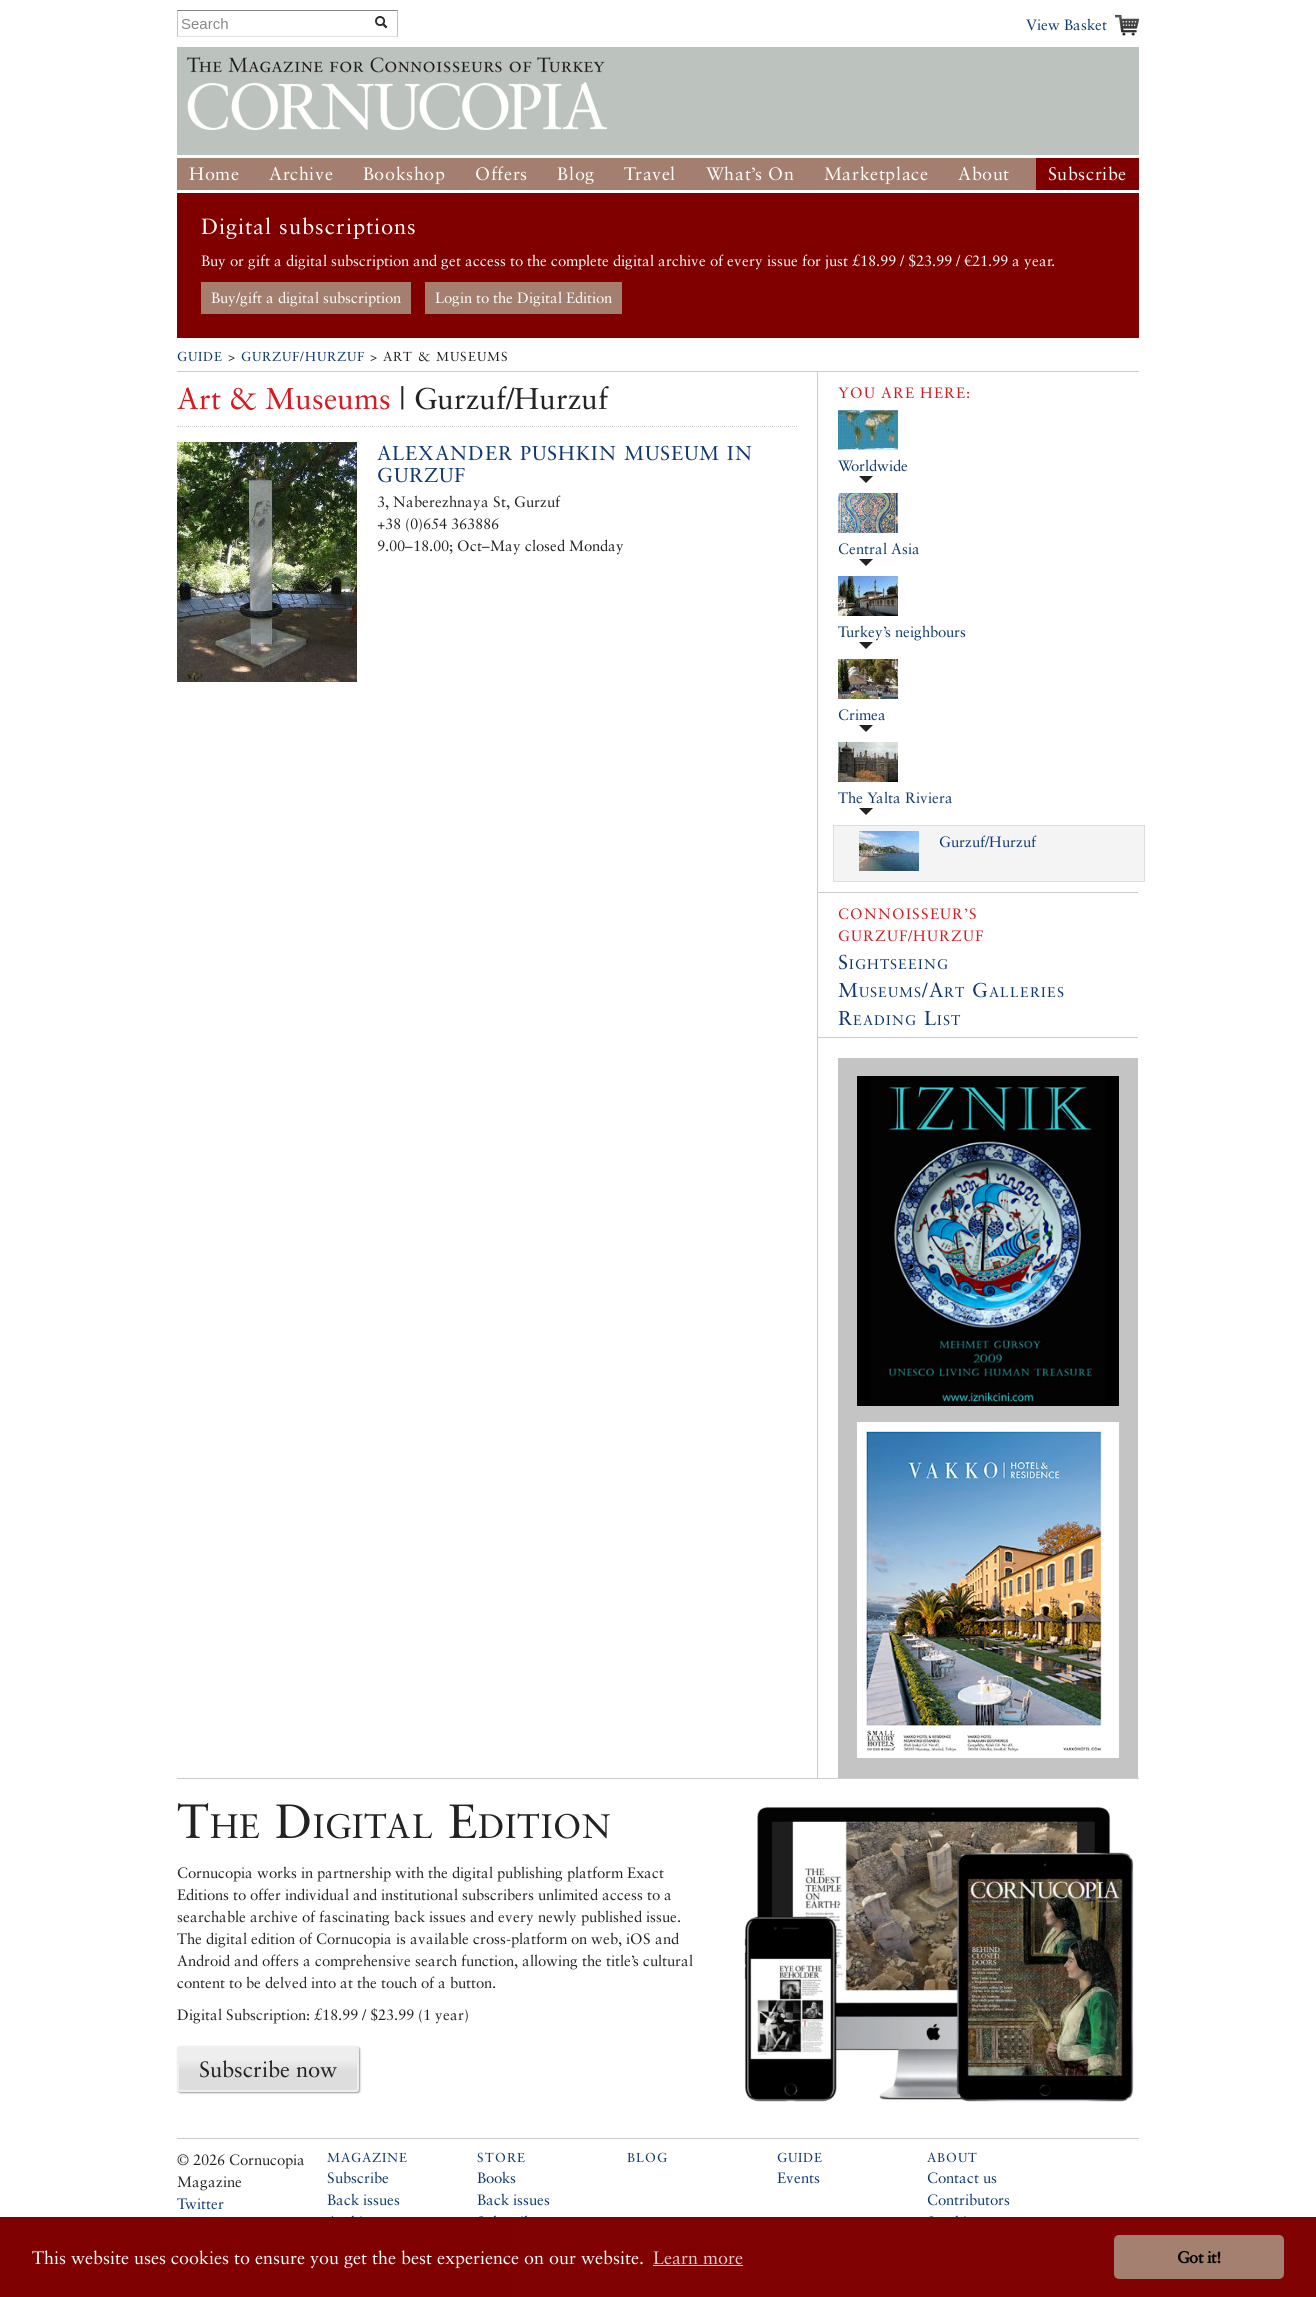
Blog (575, 173)
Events (798, 2177)
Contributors (968, 2199)
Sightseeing (893, 962)
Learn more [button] (698, 2257)
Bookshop (404, 173)
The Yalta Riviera (895, 797)
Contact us (962, 2177)
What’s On (750, 173)
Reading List (899, 1018)
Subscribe (1087, 173)
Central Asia (879, 548)
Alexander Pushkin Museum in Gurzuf (565, 464)
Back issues (363, 2199)
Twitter (200, 2203)
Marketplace (876, 173)
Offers (501, 173)
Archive (301, 173)
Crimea (862, 714)
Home (214, 173)
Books (496, 2177)
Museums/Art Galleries (951, 990)
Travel (650, 173)
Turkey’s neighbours (902, 631)
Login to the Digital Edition (523, 297)
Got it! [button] (1199, 2257)
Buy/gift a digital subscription (306, 297)
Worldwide (873, 465)
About (984, 173)
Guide (200, 356)
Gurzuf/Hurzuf (303, 356)
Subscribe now (268, 2069)
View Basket (1066, 24)
